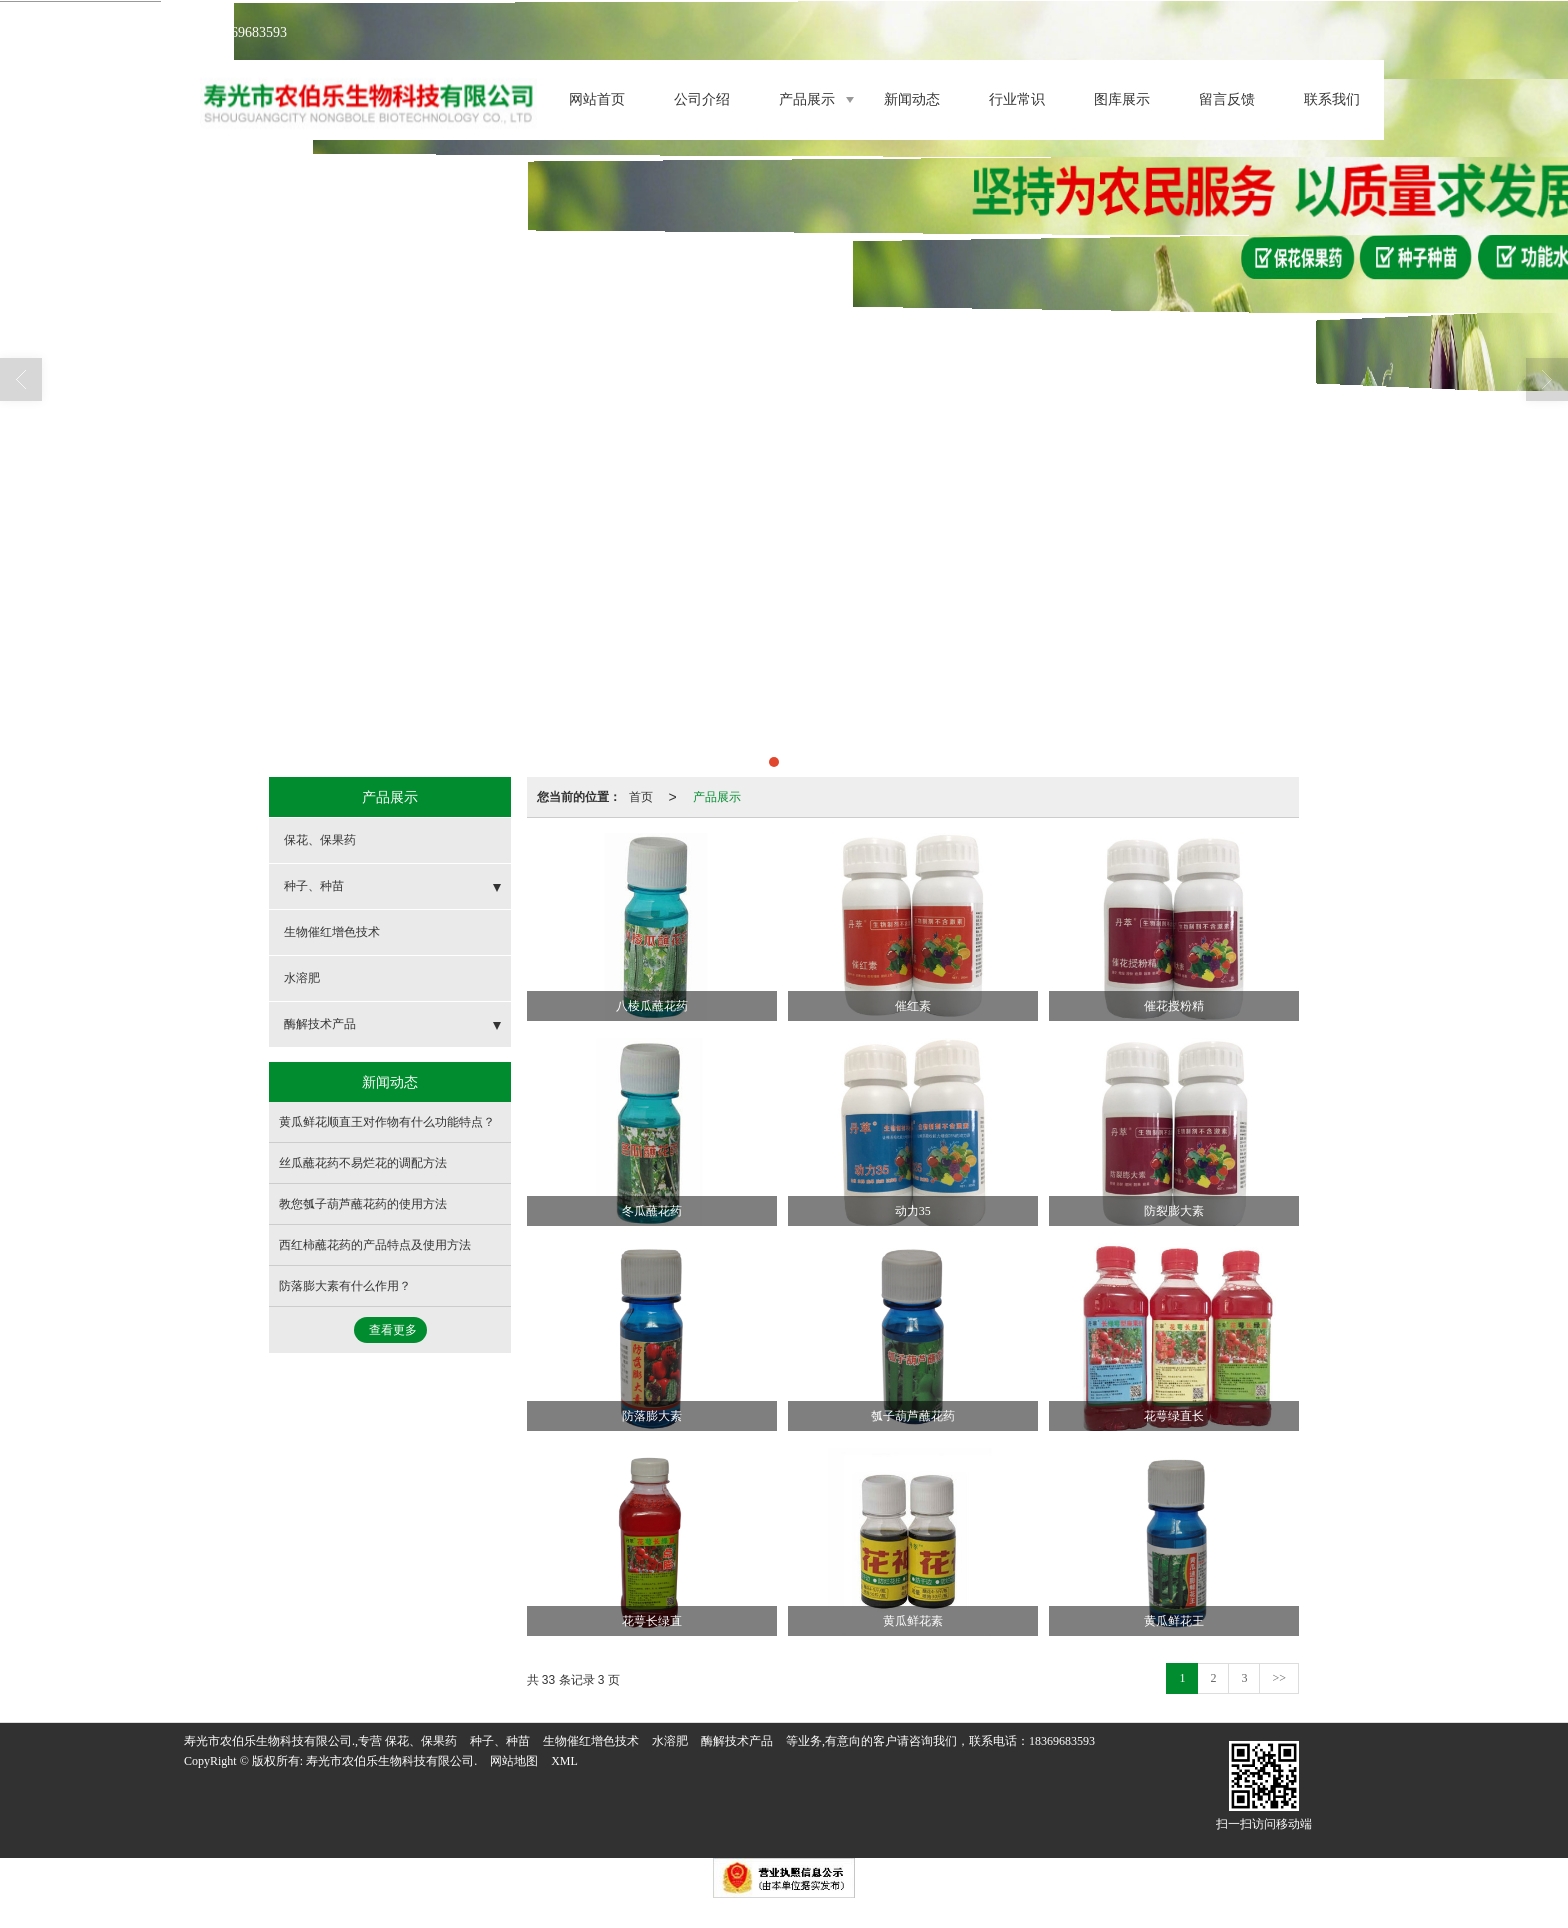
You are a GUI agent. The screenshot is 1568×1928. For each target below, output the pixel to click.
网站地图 (514, 1761)
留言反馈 (1227, 99)
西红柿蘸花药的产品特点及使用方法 (375, 1245)
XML (564, 1761)
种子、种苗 (314, 886)
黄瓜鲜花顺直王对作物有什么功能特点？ (387, 1122)
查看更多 (393, 1330)
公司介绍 (702, 99)
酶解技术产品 (320, 1024)
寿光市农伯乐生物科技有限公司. (391, 1761)
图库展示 (1122, 99)
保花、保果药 (320, 840)
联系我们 (1332, 99)
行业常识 (1017, 99)
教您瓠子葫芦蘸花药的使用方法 (363, 1204)
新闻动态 (912, 99)
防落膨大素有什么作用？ (345, 1286)
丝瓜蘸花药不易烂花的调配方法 (363, 1163)
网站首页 (597, 99)
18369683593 (1062, 1741)
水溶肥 (302, 978)
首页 (641, 797)
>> (1279, 1678)
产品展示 (807, 99)
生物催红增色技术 (332, 932)
